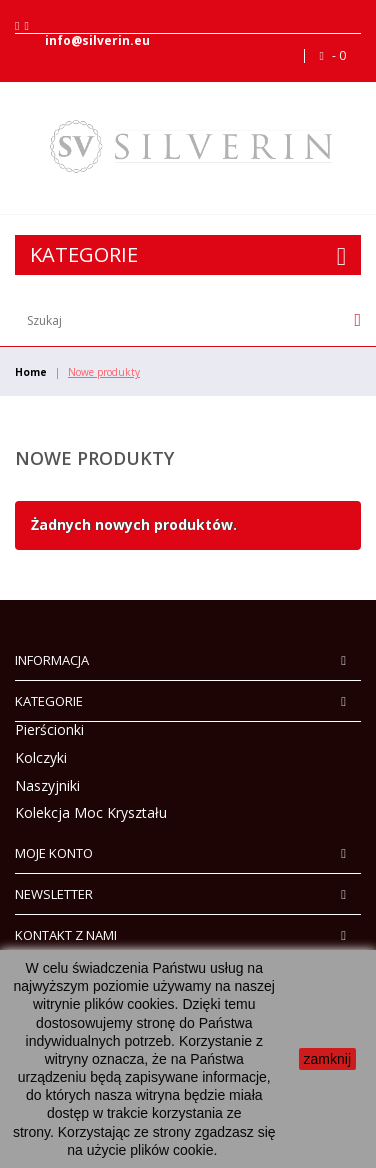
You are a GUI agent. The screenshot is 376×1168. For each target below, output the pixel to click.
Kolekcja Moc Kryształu (91, 812)
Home (31, 372)
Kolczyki (41, 757)
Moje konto (54, 853)
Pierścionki (49, 729)
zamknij (327, 1059)
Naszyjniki (47, 785)
